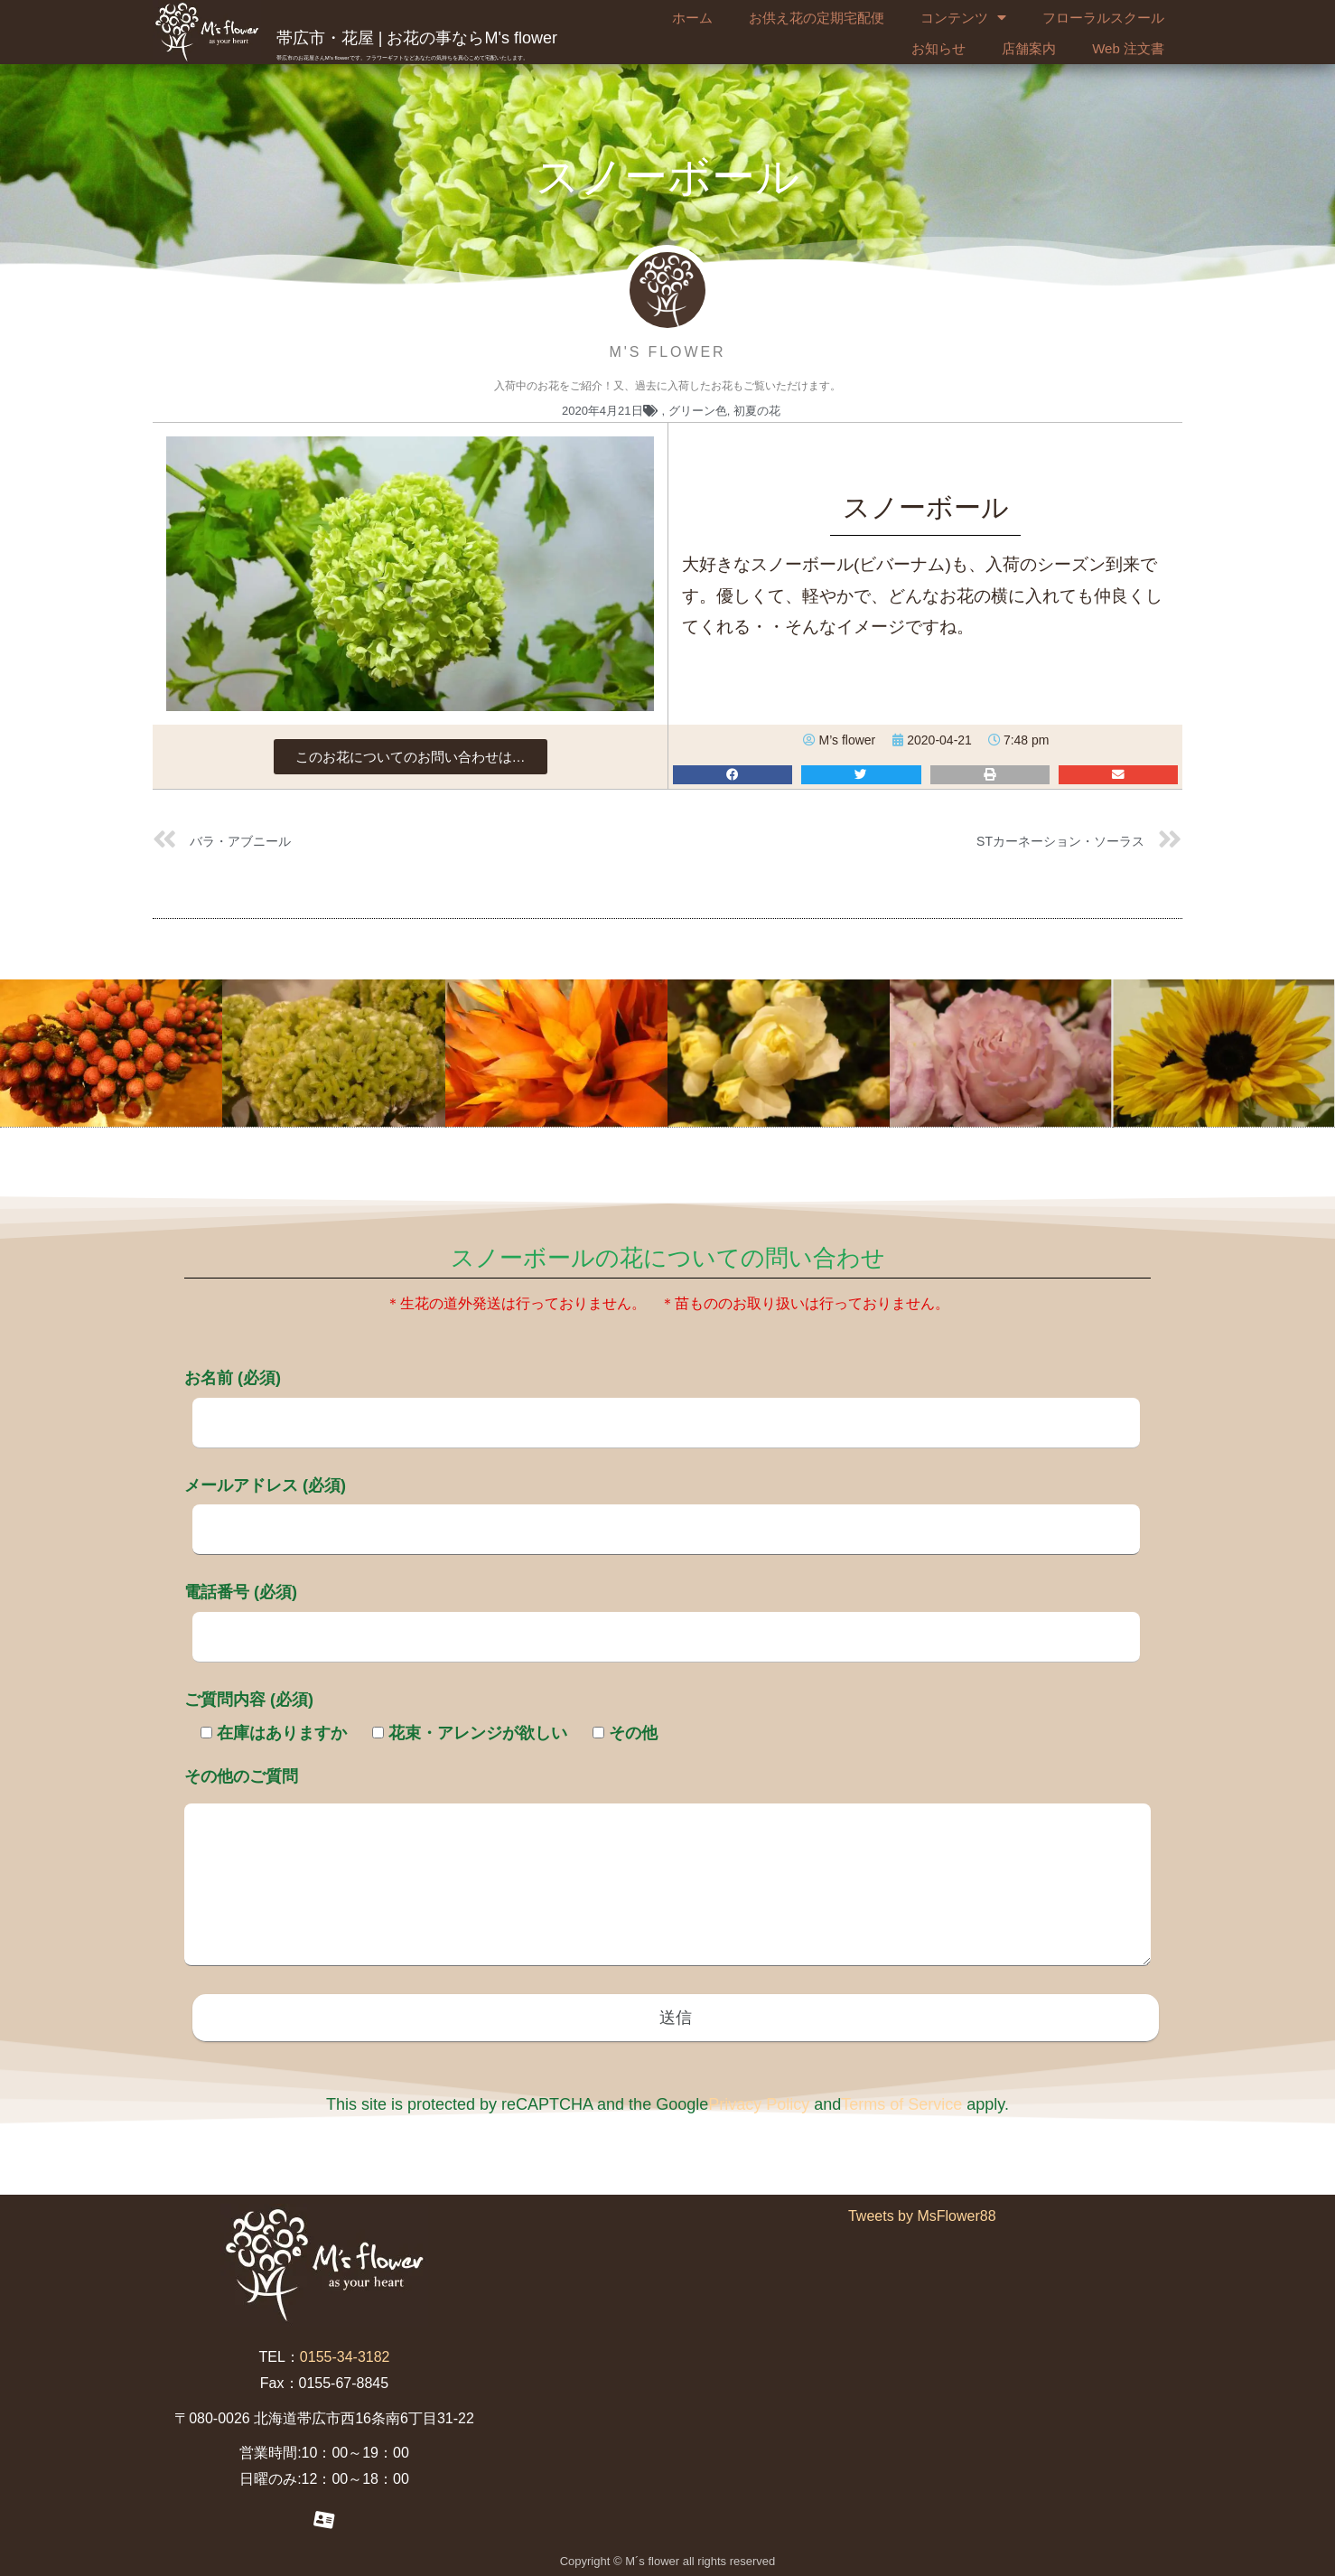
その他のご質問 (667, 1868)
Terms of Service (901, 2104)
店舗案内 (1029, 48)
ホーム (692, 17)
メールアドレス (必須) (662, 1507)
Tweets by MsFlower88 (922, 2216)
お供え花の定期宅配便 (816, 17)
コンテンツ (963, 18)
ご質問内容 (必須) (248, 1700)
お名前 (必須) (662, 1399)
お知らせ (938, 48)
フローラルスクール (1103, 17)
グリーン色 (697, 410)
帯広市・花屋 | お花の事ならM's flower (416, 38)
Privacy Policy (758, 2104)
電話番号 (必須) (662, 1613)
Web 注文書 (1128, 48)
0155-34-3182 (345, 2357)
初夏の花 (756, 410)
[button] (410, 756)
